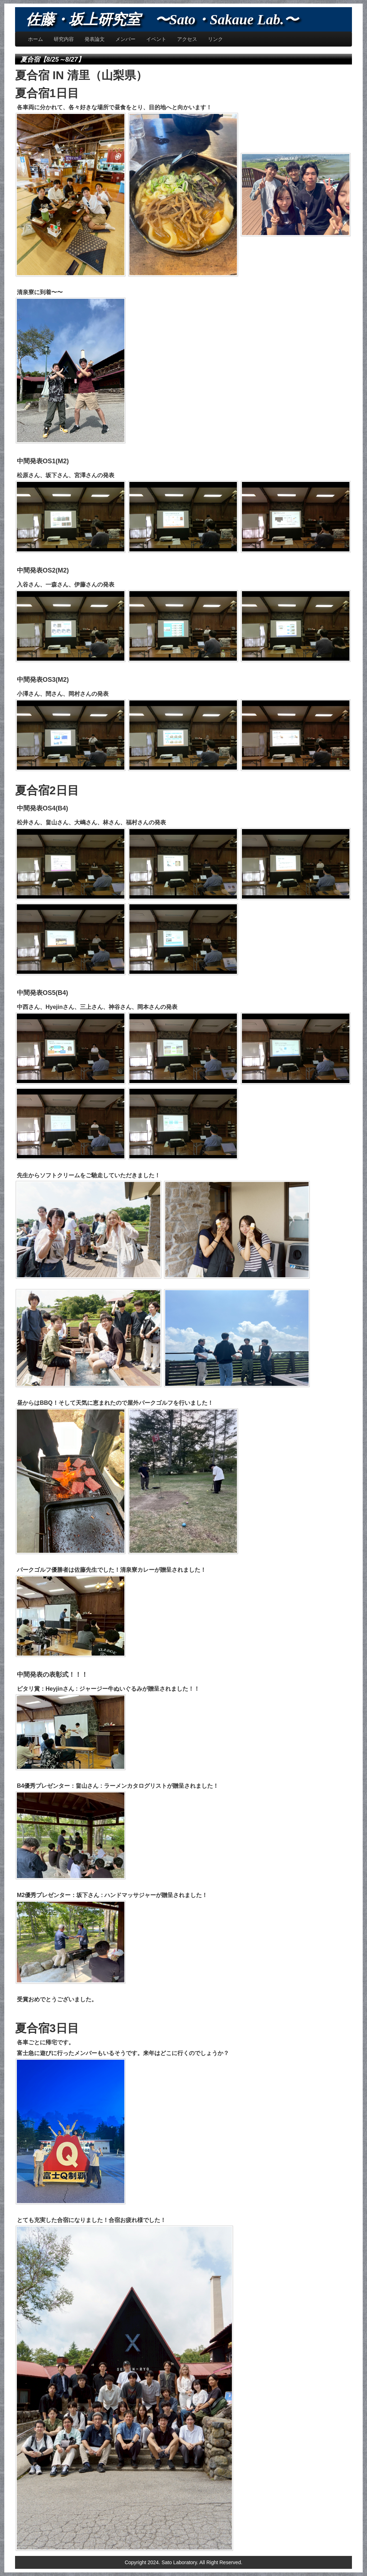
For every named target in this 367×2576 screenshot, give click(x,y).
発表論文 (95, 39)
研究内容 (64, 39)
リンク (215, 39)
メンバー (125, 39)
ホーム (35, 39)
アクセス (187, 39)
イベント (156, 39)
